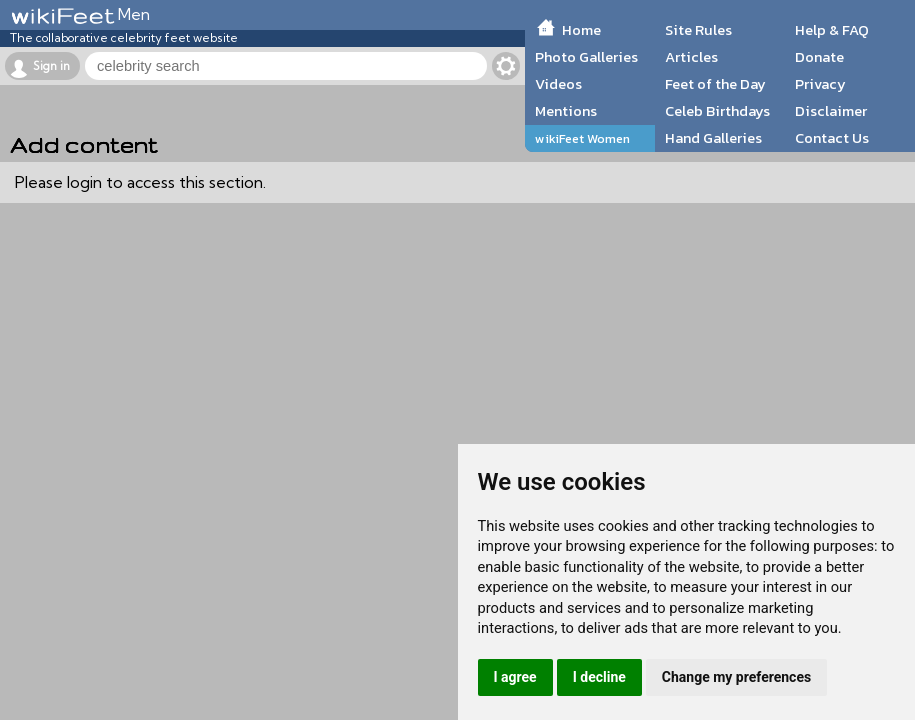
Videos (558, 84)
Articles (691, 57)
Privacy (820, 84)
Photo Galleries (586, 57)
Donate (819, 57)
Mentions (566, 111)
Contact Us (832, 138)
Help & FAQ (832, 30)
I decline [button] (599, 677)
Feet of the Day (715, 84)
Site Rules (698, 30)
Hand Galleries (713, 138)
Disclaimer (831, 111)
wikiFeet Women (582, 138)
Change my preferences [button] (736, 677)
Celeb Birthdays (717, 111)
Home (581, 30)
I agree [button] (515, 677)
